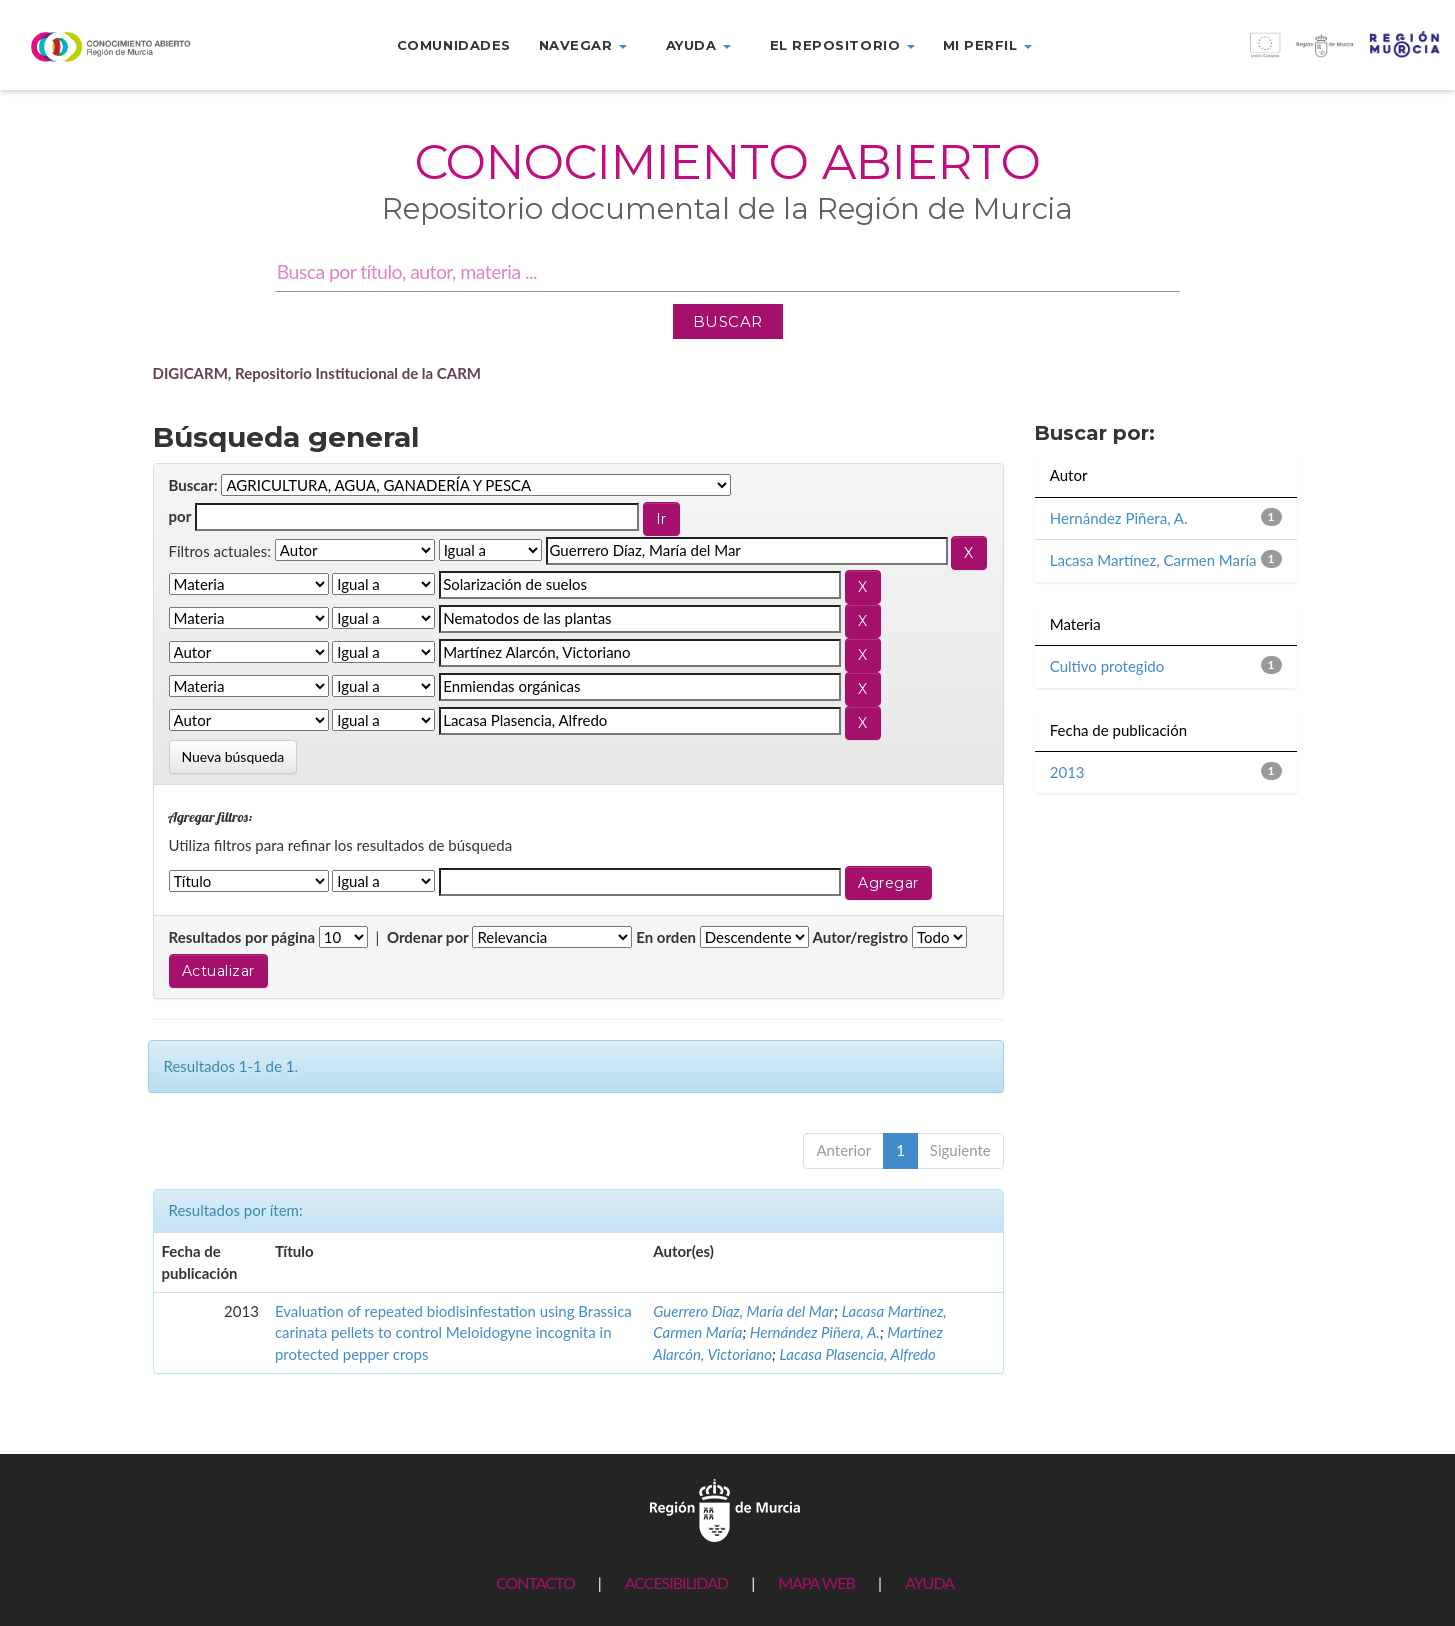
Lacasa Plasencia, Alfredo (857, 1354)
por (180, 516)
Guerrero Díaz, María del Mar (743, 1311)
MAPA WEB (816, 1582)
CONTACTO (535, 1582)
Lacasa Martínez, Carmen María (1153, 560)
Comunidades (454, 45)
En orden (666, 937)
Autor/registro (861, 937)
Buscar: (193, 485)
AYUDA (929, 1582)
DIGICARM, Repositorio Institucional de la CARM (317, 373)
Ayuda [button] (698, 45)
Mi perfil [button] (987, 45)
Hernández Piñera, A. (815, 1332)
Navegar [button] (583, 45)
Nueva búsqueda (233, 756)
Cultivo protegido (1107, 666)
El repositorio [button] (842, 45)
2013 (1067, 772)
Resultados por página (242, 937)
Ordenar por (428, 937)
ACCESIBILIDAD (676, 1582)
